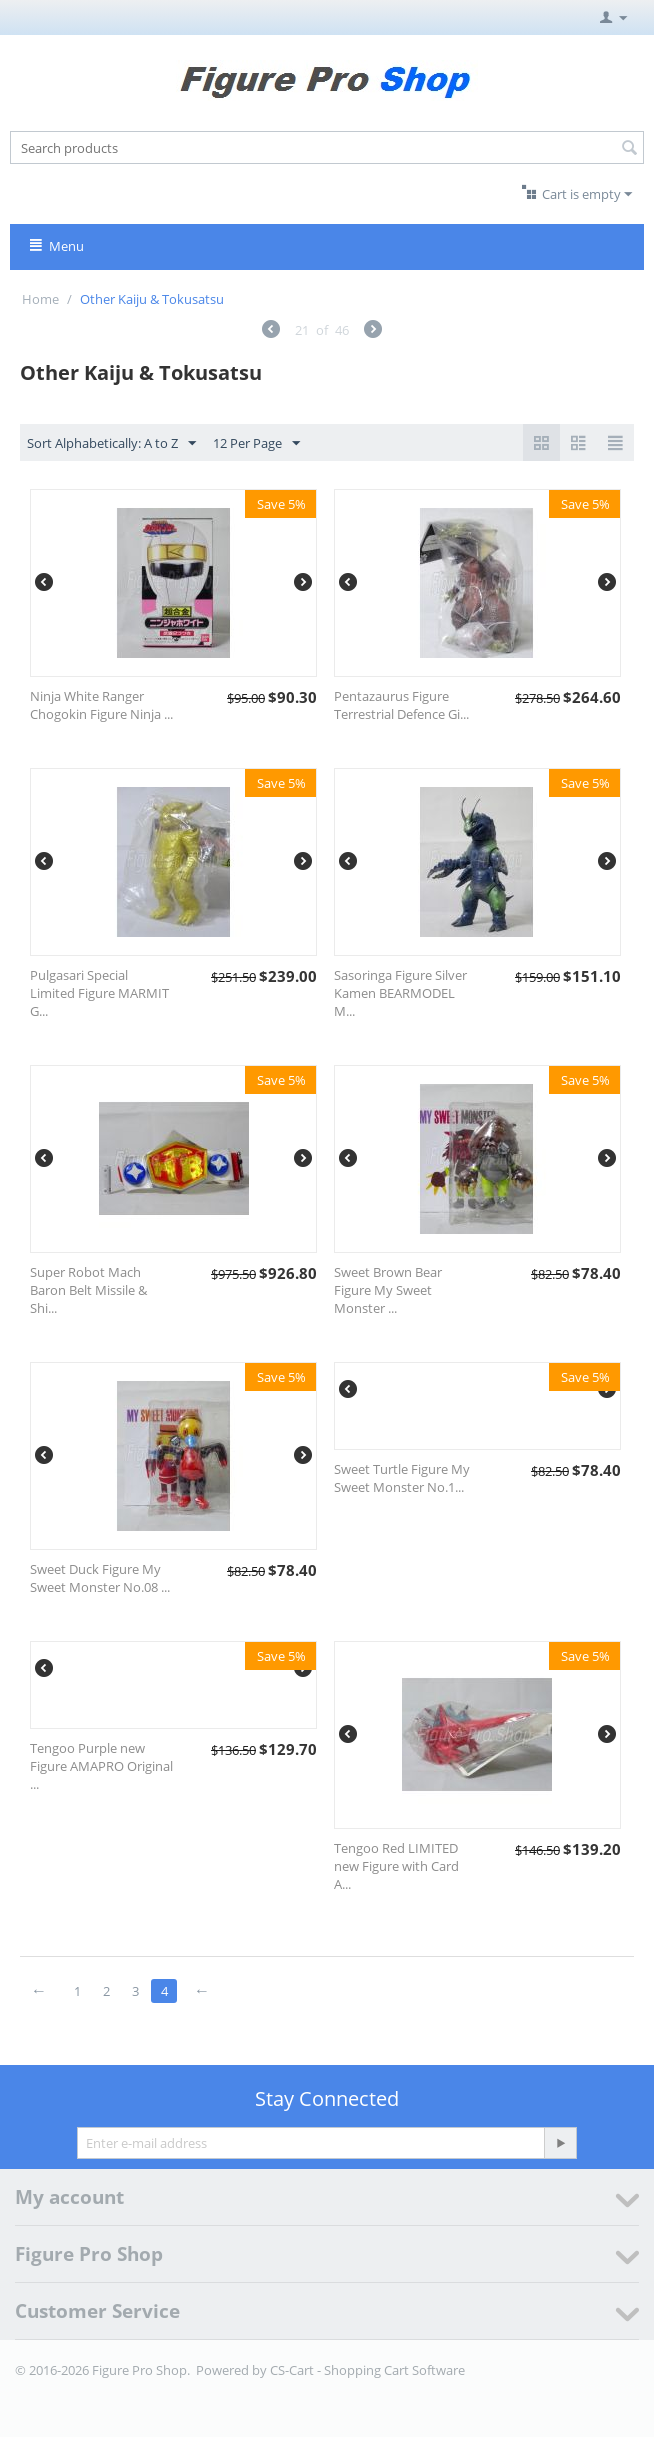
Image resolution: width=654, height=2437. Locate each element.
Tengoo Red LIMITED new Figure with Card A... (396, 1866)
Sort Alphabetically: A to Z (111, 444)
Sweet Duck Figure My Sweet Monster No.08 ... (100, 1578)
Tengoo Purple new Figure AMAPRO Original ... (101, 1766)
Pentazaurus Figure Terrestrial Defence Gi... (401, 705)
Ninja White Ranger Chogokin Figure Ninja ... (101, 705)
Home (40, 299)
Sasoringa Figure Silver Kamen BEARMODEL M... (400, 993)
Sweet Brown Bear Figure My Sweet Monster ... (388, 1290)
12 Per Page (256, 444)
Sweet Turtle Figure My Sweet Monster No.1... (402, 1478)
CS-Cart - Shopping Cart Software (367, 2370)
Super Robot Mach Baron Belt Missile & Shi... (88, 1290)
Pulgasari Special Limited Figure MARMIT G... (99, 993)
